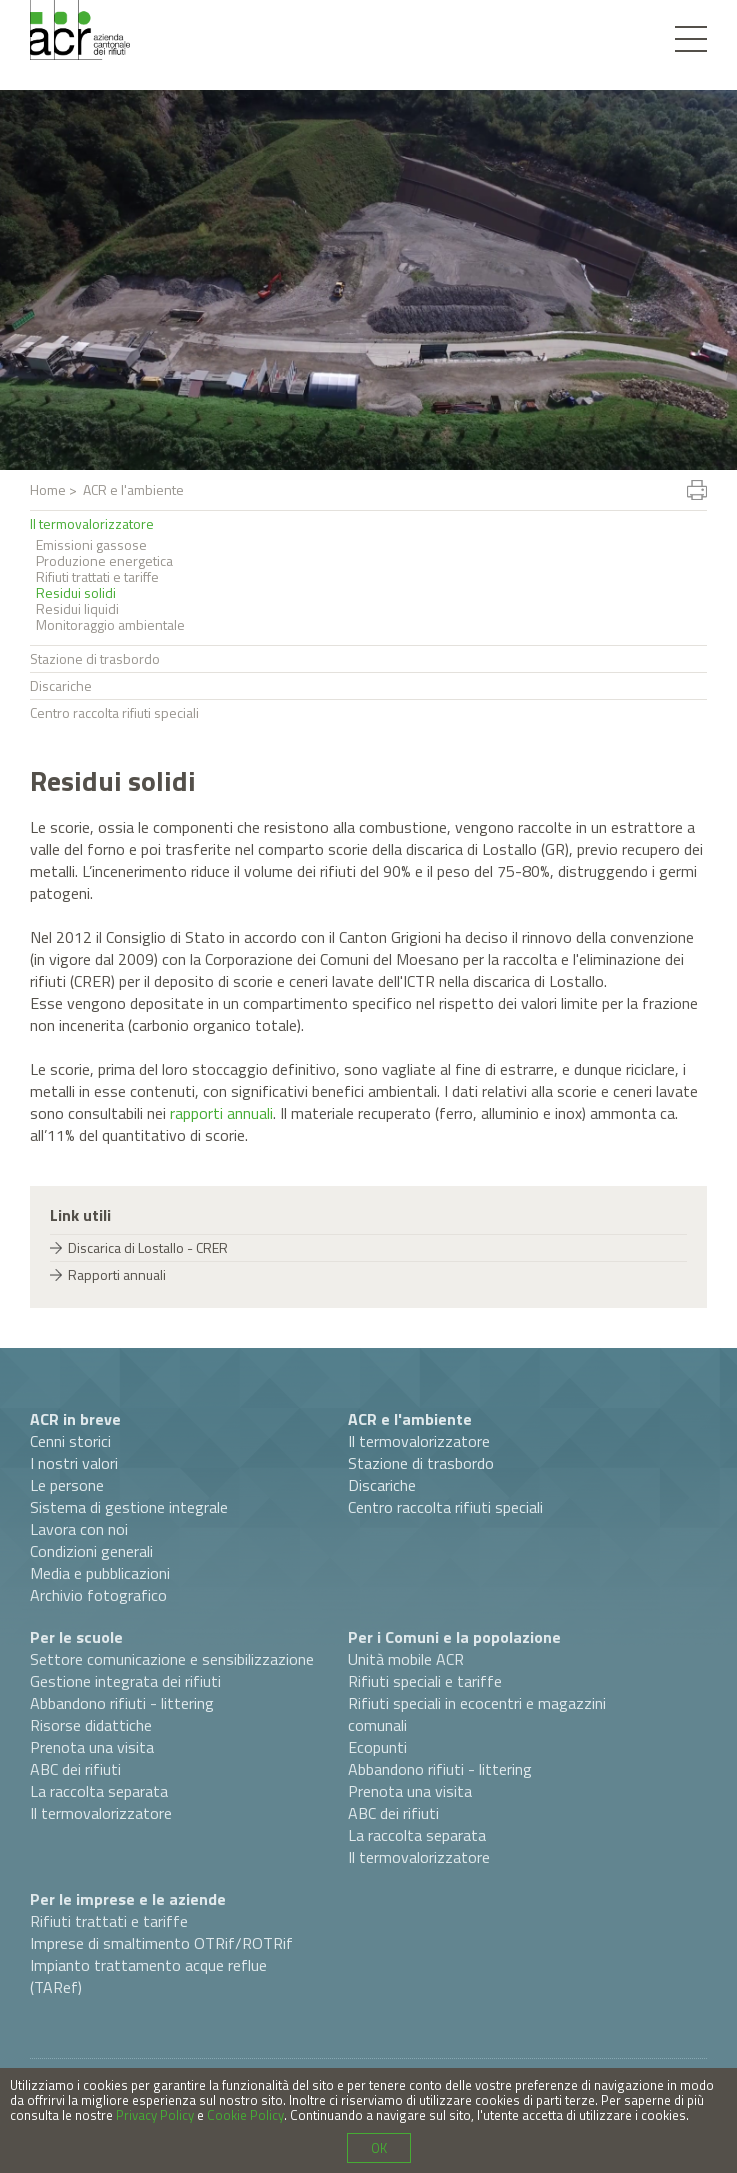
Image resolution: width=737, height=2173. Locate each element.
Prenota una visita (92, 1747)
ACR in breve (75, 1419)
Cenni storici (70, 1441)
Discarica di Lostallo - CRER (148, 1247)
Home (48, 489)
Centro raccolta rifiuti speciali (114, 712)
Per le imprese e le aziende (128, 1899)
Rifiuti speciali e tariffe (425, 1681)
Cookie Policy (245, 2115)
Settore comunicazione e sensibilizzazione (172, 1659)
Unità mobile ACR (406, 1659)
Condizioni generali (91, 1551)
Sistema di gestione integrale (129, 1507)
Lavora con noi (79, 1529)
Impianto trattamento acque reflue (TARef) (148, 1976)
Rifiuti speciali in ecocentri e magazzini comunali (477, 1714)
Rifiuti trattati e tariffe (97, 577)
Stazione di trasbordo (95, 658)
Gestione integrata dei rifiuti (125, 1681)
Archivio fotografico (98, 1595)
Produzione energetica (104, 561)
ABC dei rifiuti (75, 1769)
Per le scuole (76, 1637)
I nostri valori (74, 1463)
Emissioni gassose (91, 545)
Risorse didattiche (91, 1725)
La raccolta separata (99, 1791)
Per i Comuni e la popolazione (454, 1637)
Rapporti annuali (117, 1274)
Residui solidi (76, 593)
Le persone (67, 1485)
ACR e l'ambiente (410, 1419)
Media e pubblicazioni (100, 1573)
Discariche (61, 685)
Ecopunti (377, 1747)
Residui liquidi (77, 609)
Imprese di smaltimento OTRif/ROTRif (161, 1943)
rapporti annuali (221, 1113)
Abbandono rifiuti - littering (122, 1703)
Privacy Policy (155, 2115)
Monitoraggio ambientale (110, 625)
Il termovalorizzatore (92, 523)
